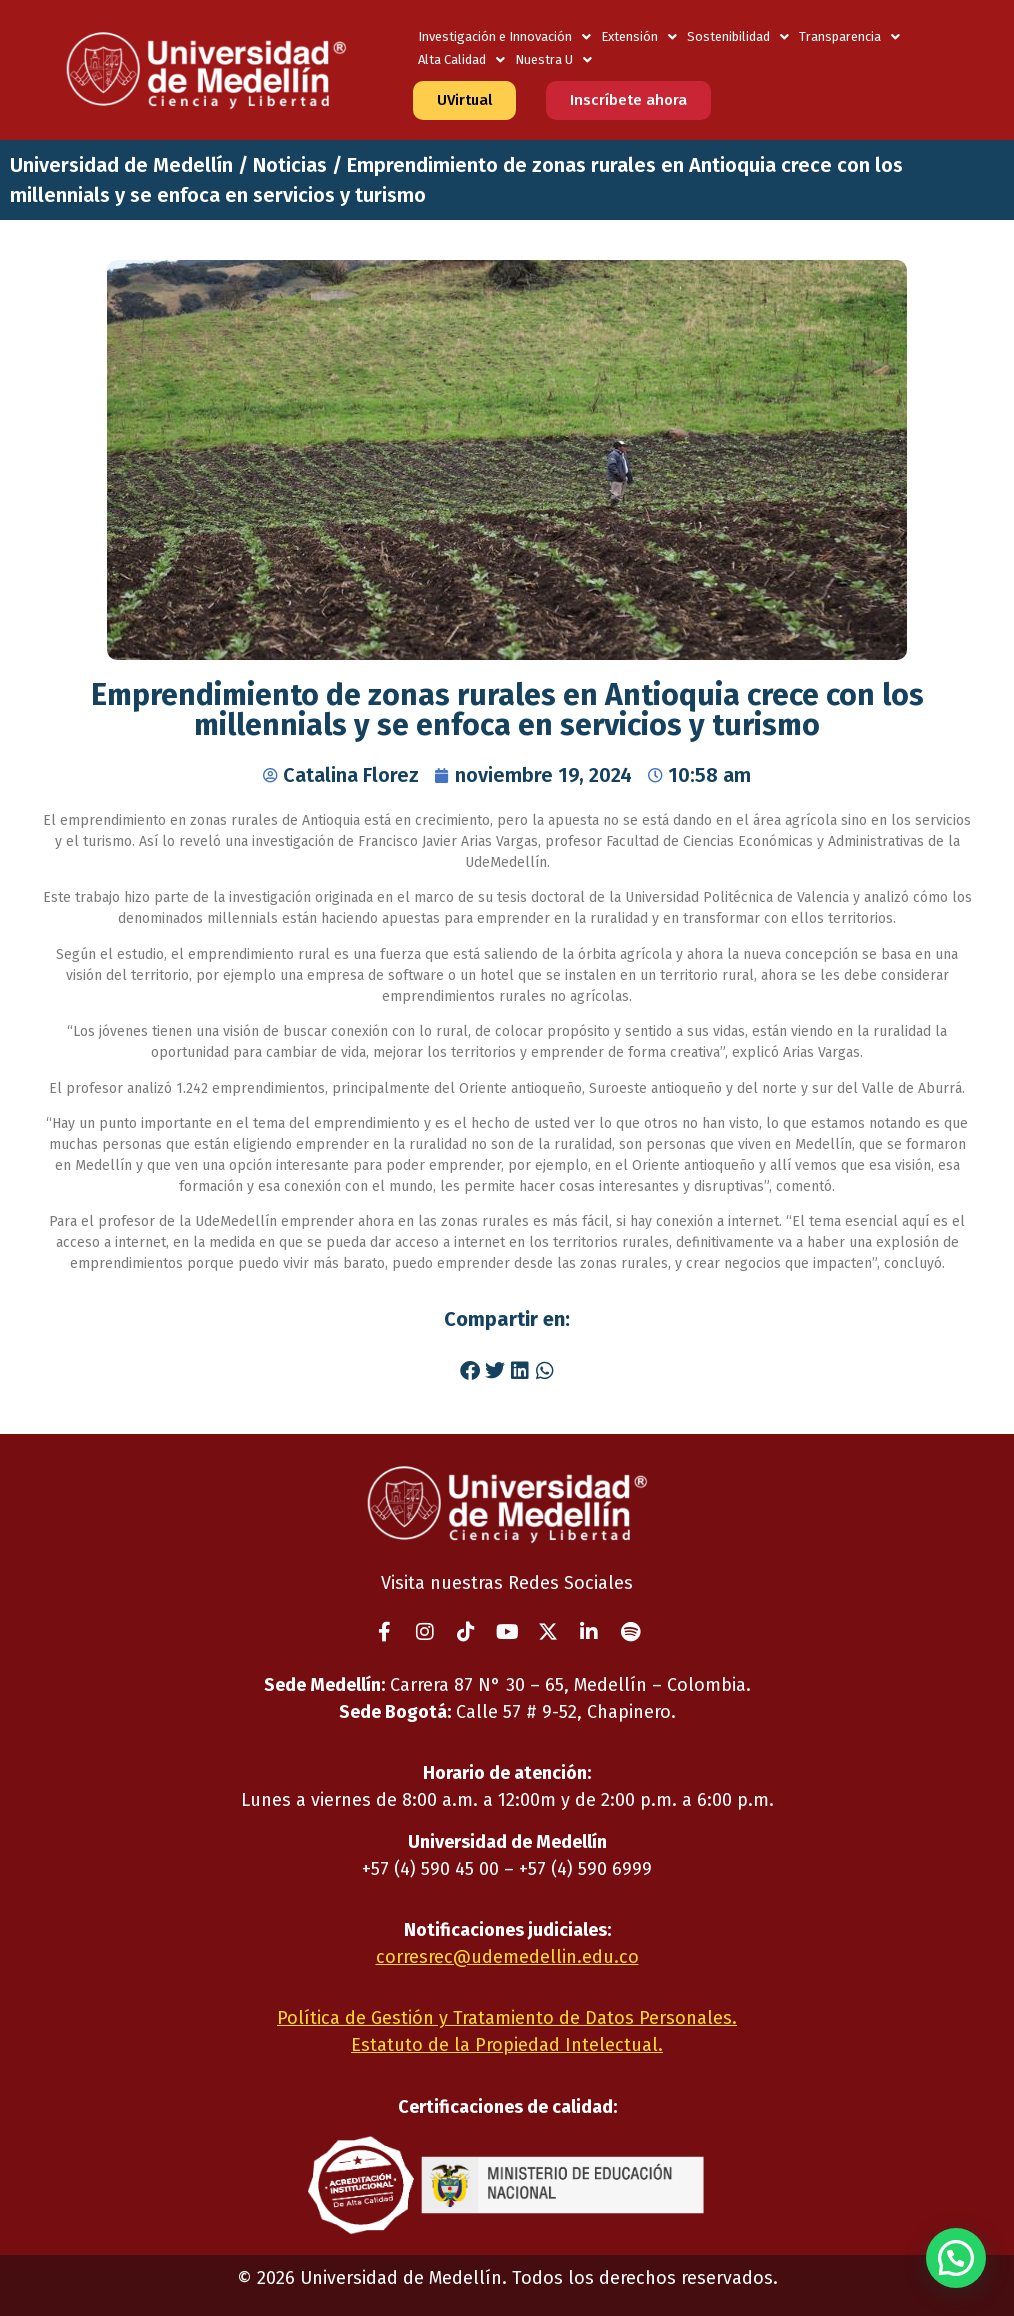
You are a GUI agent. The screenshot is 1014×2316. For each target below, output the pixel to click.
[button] (469, 1371)
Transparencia (849, 36)
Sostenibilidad (738, 36)
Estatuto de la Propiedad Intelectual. (507, 2045)
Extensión (639, 36)
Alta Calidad (461, 59)
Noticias (290, 165)
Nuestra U (553, 59)
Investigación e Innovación (504, 36)
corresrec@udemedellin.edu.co (507, 1957)
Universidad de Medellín (121, 165)
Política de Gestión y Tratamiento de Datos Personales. (507, 2018)
